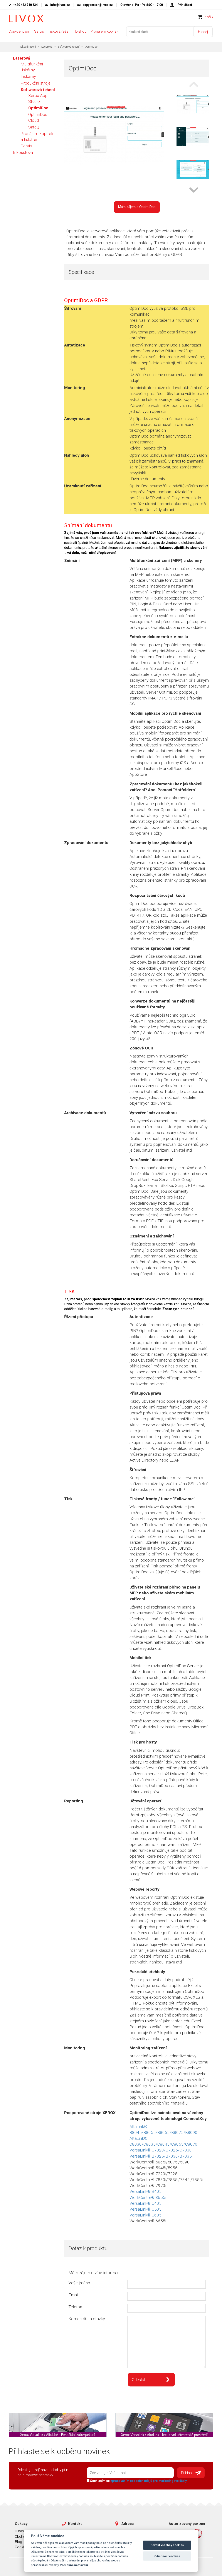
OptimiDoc (38, 107)
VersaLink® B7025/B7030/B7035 (161, 2155)
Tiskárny (28, 76)
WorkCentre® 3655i (148, 2197)
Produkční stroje (35, 82)
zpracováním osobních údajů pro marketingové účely (148, 2480)
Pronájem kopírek (104, 33)
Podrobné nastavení (74, 2565)
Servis (39, 33)
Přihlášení (185, 5)
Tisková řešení (59, 33)
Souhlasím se (136, 2480)
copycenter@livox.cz (97, 5)
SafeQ (33, 126)
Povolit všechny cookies (167, 2545)
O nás (19, 2530)
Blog (18, 2541)
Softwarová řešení (68, 46)
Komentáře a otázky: (87, 2318)
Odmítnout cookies (167, 2556)
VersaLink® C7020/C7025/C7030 (161, 2149)
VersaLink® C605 (145, 2214)
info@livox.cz (60, 5)
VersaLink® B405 (145, 2191)
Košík (208, 19)
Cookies (21, 2546)
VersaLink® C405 (145, 2202)
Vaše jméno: (80, 2282)
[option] (192, 104)
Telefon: (76, 2306)
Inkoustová (23, 152)
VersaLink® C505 (145, 2208)
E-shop (80, 33)
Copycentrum (19, 33)
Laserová (46, 46)
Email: (74, 2294)
